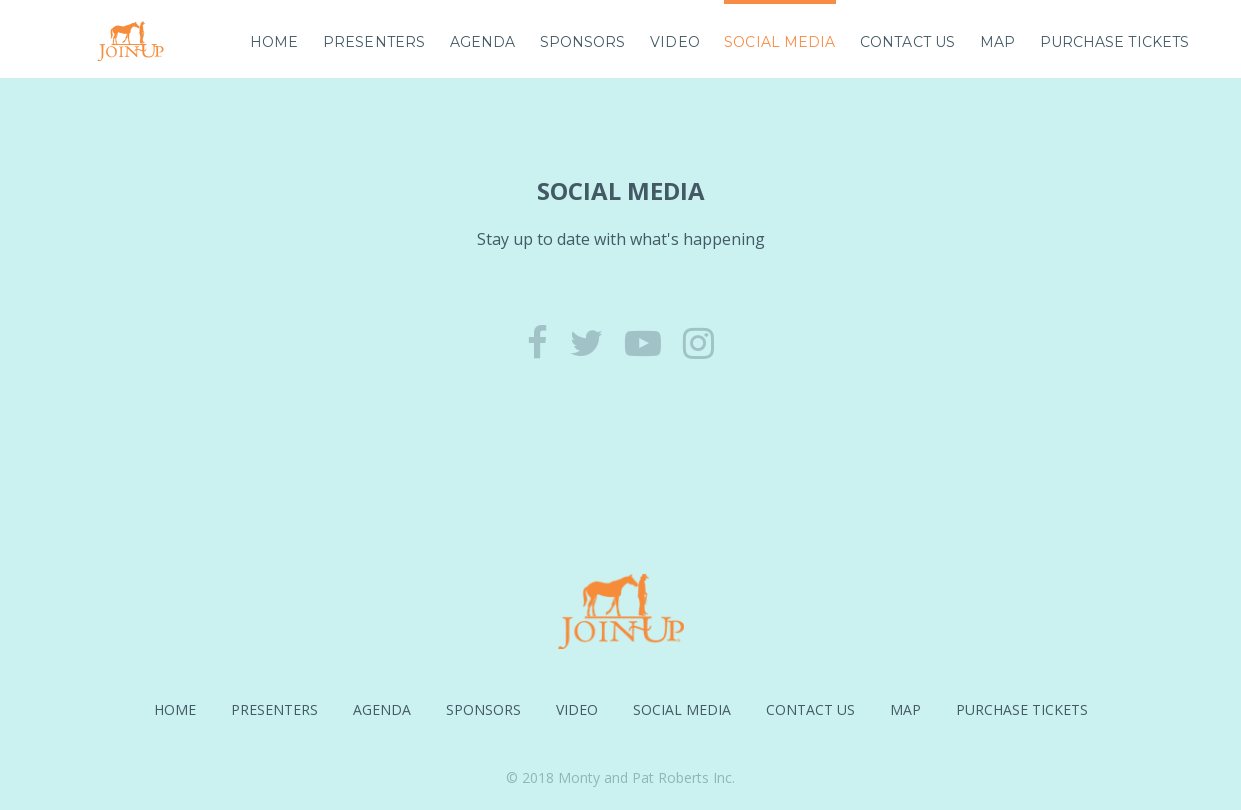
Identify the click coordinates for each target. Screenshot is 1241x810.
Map (997, 42)
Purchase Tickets (1115, 42)
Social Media (779, 42)
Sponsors (583, 42)
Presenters (374, 42)
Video (675, 42)
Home (274, 42)
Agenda (483, 42)
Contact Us (907, 42)
